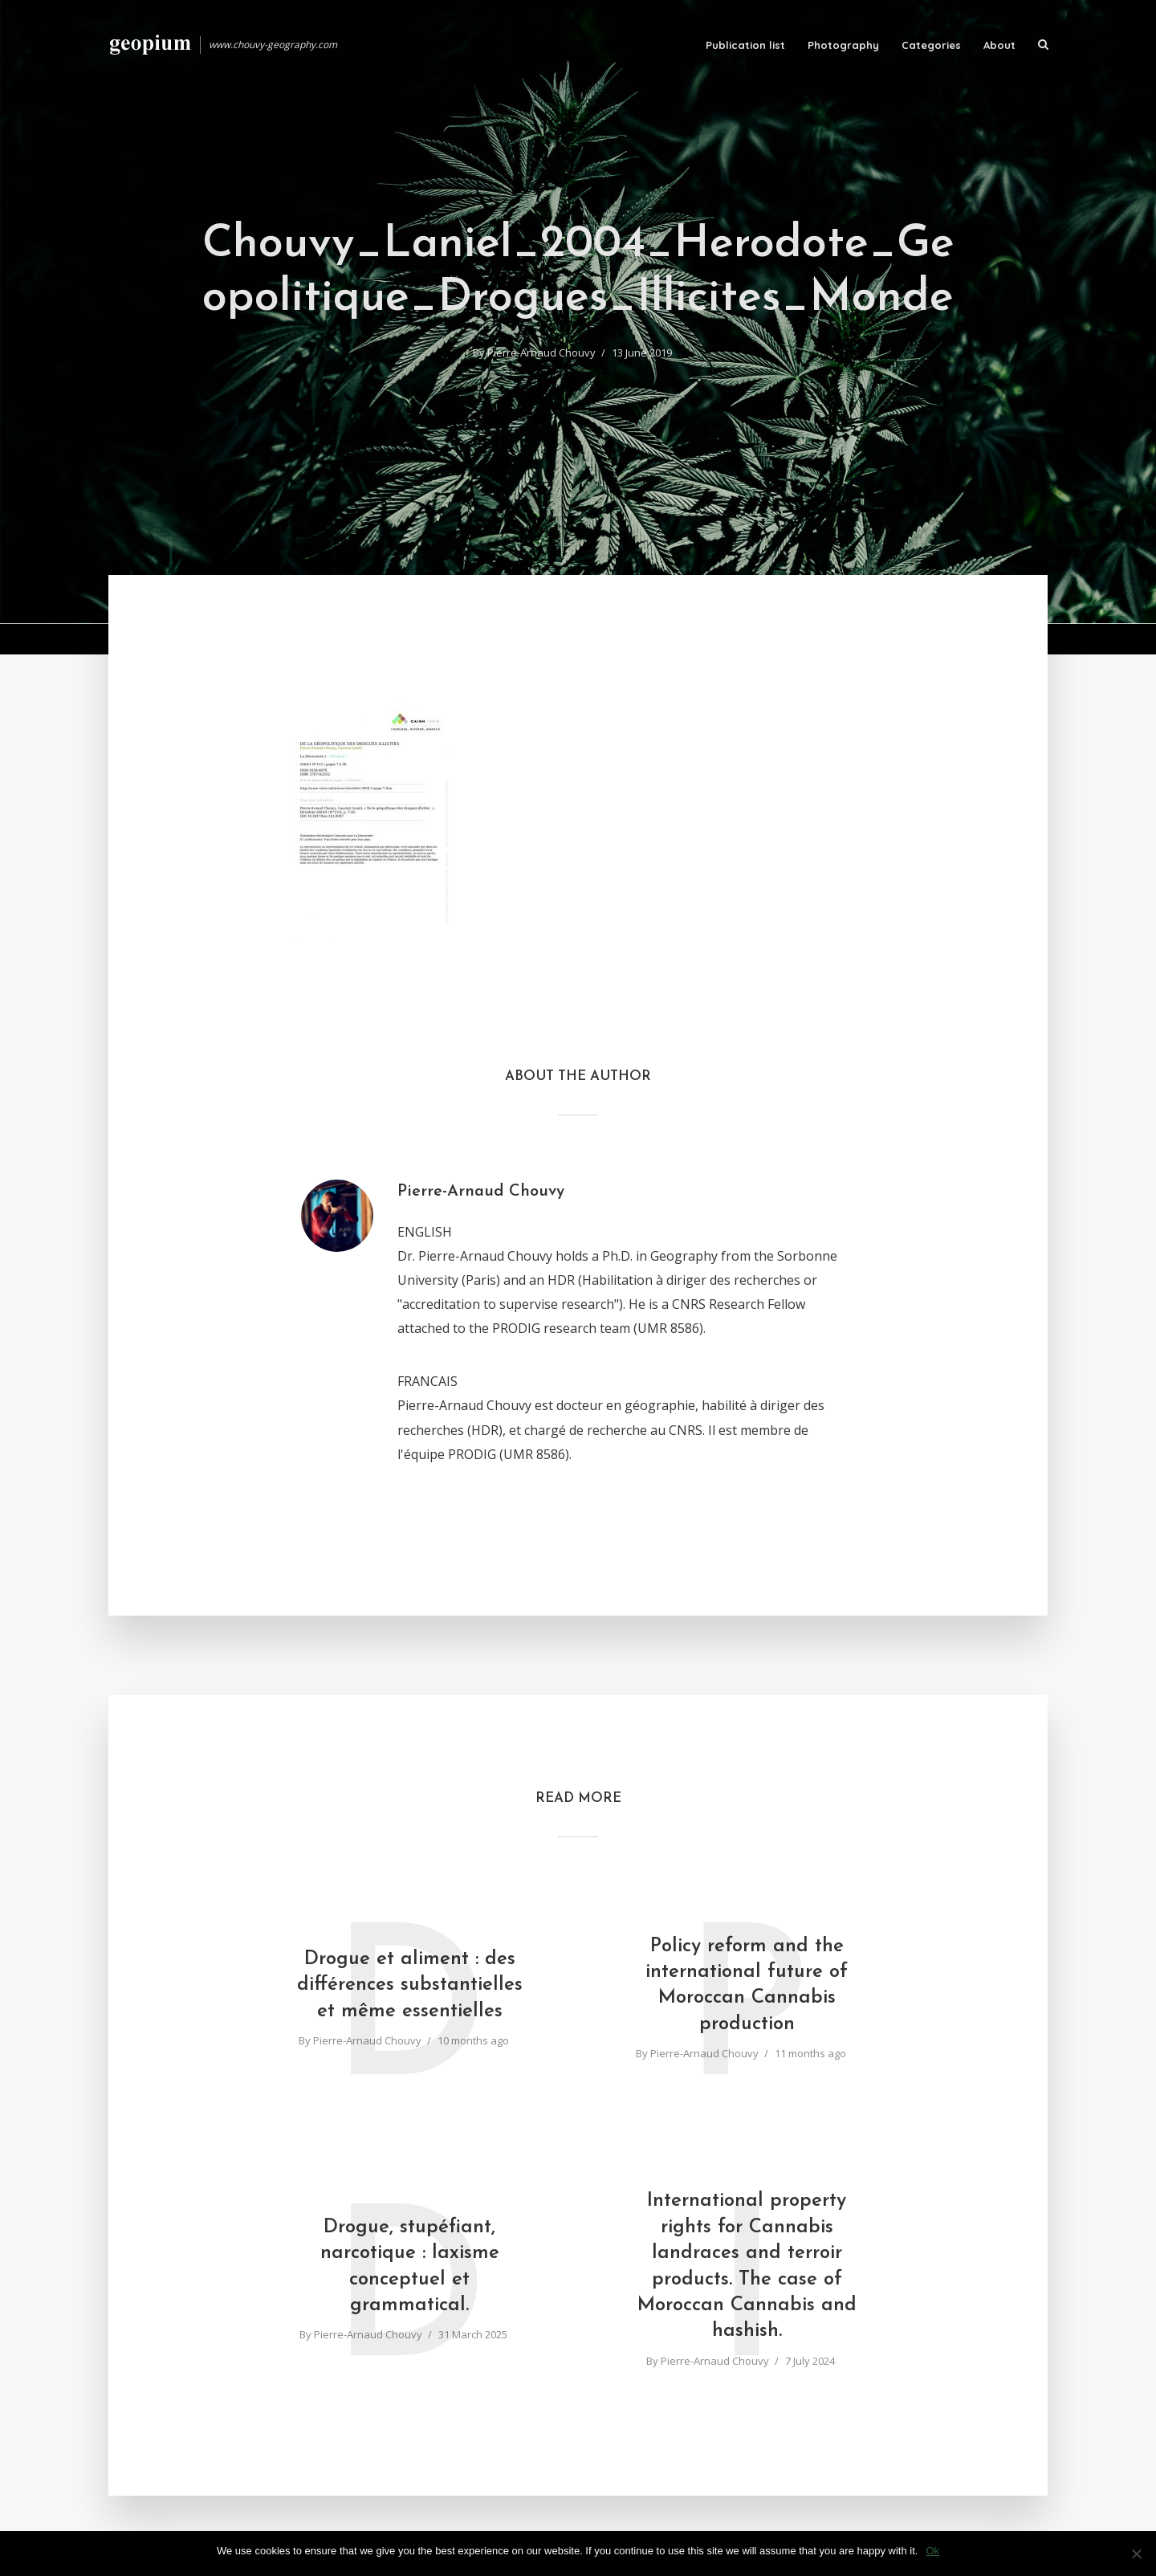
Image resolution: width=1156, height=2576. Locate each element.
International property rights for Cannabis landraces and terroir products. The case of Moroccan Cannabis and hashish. (747, 2266)
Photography (843, 45)
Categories (931, 45)
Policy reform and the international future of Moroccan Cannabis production (746, 1985)
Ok (932, 2551)
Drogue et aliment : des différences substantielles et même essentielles (410, 1985)
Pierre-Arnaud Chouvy (541, 352)
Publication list (745, 45)
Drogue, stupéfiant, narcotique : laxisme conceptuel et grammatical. (409, 2266)
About (999, 45)
